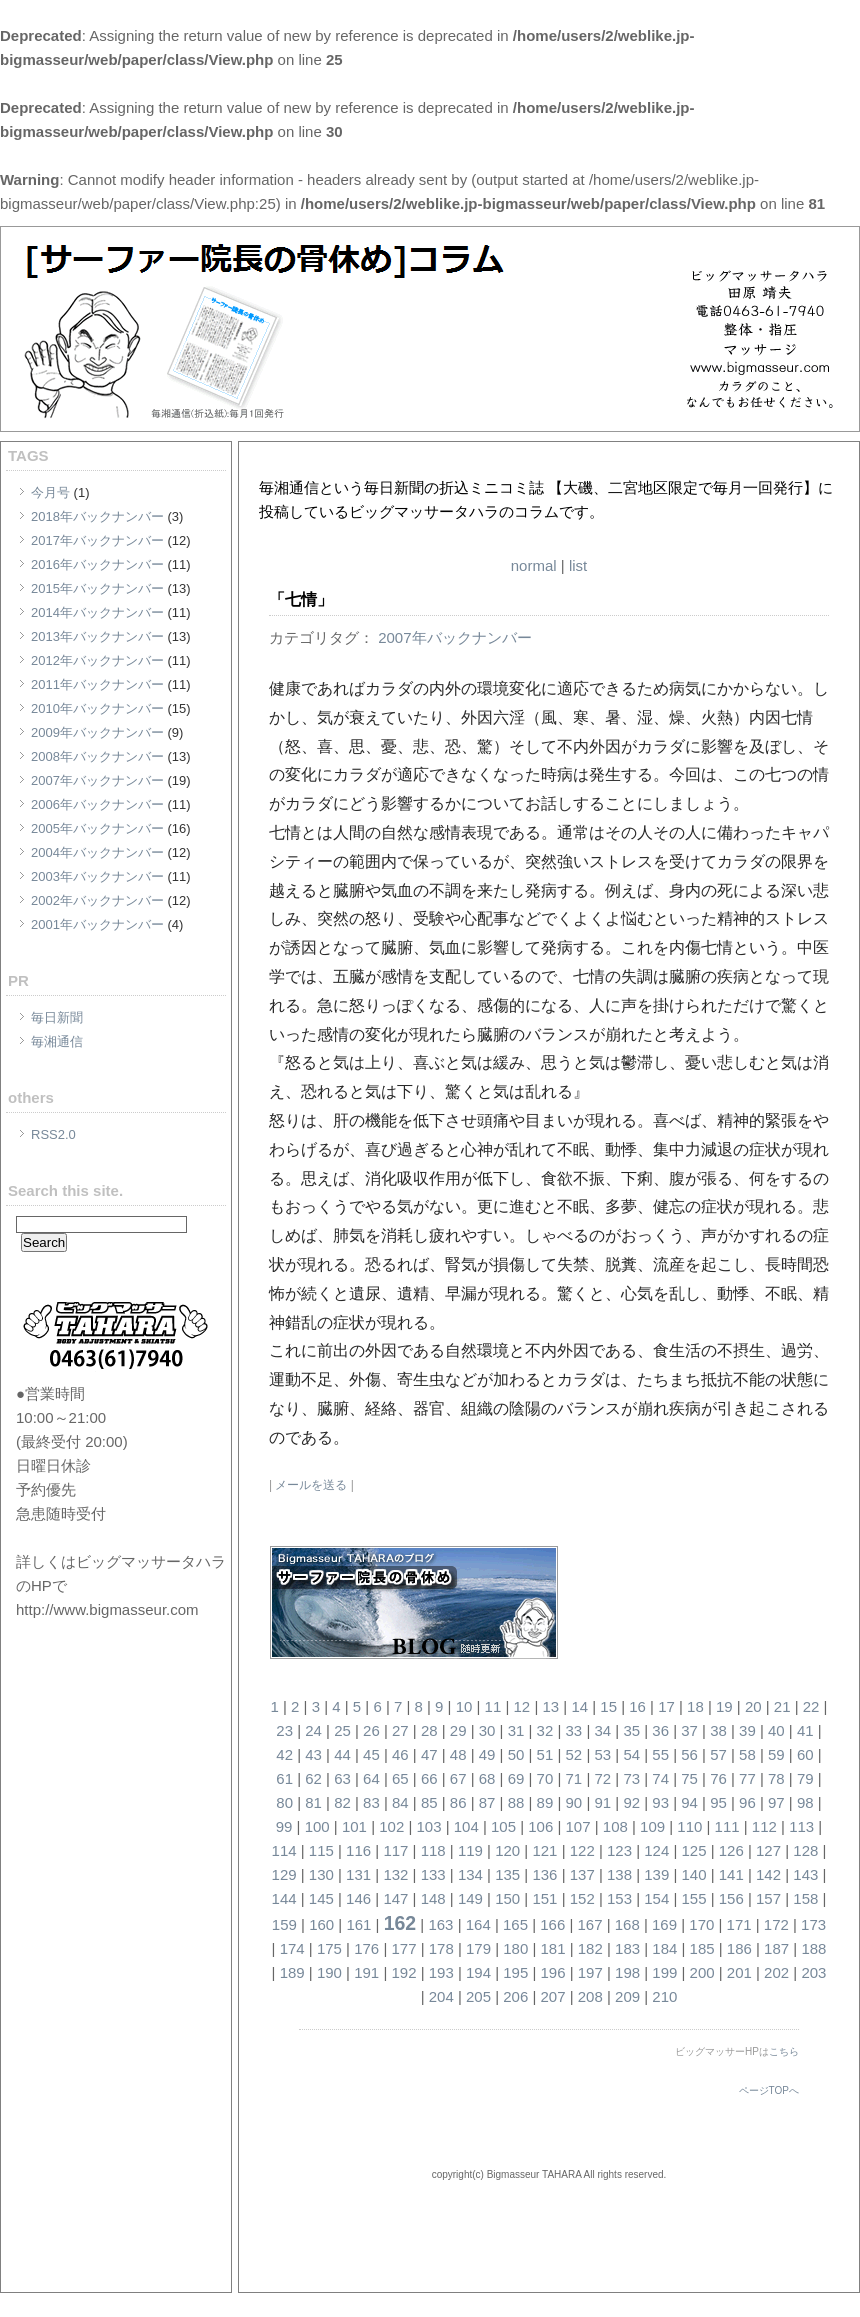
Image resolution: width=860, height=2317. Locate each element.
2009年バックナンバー (97, 732)
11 (493, 1706)
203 (813, 1972)
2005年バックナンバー (97, 828)
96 (747, 1802)
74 (660, 1778)
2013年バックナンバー (97, 636)
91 (602, 1802)
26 (371, 1730)
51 (545, 1754)
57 (718, 1754)
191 (366, 1972)
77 (747, 1778)
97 (776, 1802)
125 (694, 1850)
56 (689, 1754)
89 (545, 1802)
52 (574, 1754)
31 (516, 1730)
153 (619, 1898)
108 (615, 1826)
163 (440, 1924)
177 (403, 1948)
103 (428, 1826)
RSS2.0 (53, 1134)
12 (522, 1706)
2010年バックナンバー (97, 708)
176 (366, 1948)
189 (292, 1972)
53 (602, 1754)
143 (805, 1874)
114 (284, 1850)
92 (631, 1802)
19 (724, 1706)
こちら (784, 2051)
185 (702, 1948)
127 (768, 1850)
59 (776, 1754)
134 (470, 1874)
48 (458, 1754)
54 (631, 1754)
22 (811, 1706)
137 (582, 1874)
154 (656, 1898)
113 (801, 1826)
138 (619, 1874)
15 (608, 1706)
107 (578, 1826)
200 (702, 1972)
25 (342, 1730)
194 (478, 1972)
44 (342, 1754)
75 (689, 1778)
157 (768, 1898)
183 (627, 1948)
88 (516, 1802)
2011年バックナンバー (97, 684)
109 (652, 1826)
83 (371, 1802)
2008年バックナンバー (97, 756)
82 (342, 1802)
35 (631, 1730)
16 (637, 1706)
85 (429, 1802)
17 (666, 1706)
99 (284, 1826)
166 (552, 1924)
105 (503, 1826)
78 (776, 1778)
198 (627, 1972)
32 (545, 1730)
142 (768, 1874)
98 (805, 1802)
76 (718, 1778)
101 (354, 1826)
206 (515, 1996)
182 (590, 1948)
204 (441, 1996)
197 (590, 1972)
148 (433, 1898)
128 (805, 1850)
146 (358, 1898)
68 (487, 1778)
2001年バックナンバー (97, 924)
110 (689, 1826)
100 (317, 1826)
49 (487, 1754)
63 (342, 1778)
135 (507, 1874)
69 (516, 1778)
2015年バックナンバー (97, 588)
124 (656, 1850)
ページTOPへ (769, 2090)
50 (516, 1754)
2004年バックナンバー (97, 852)
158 (805, 1898)
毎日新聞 (57, 1017)
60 (805, 1754)
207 (553, 1996)
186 (739, 1948)
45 (371, 1754)
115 (321, 1850)
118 (433, 1850)
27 (400, 1730)
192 (403, 1972)
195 (515, 1972)
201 (739, 1972)
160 (321, 1924)
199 (664, 1972)
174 (292, 1948)
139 (656, 1874)
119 (470, 1850)
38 (718, 1730)
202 (776, 1972)
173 (813, 1924)
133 (433, 1874)
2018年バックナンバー (97, 516)
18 (695, 1706)
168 (627, 1924)
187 (776, 1948)
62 (313, 1778)
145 (321, 1898)
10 (464, 1706)
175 (329, 1948)
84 (400, 1802)
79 (805, 1778)
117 (395, 1850)
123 (619, 1850)
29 (458, 1730)
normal (534, 565)
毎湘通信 (57, 1041)
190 (329, 1972)
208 (590, 1996)
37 (689, 1730)
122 (582, 1850)
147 (395, 1898)
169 (664, 1924)
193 (441, 1972)
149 (470, 1898)
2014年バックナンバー (97, 612)
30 (487, 1730)
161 (358, 1924)
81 (313, 1802)
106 (540, 1826)
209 (627, 1996)
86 (458, 1802)
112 (764, 1826)
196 (553, 1972)
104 (466, 1826)
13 (550, 1706)
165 (515, 1924)
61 (284, 1778)
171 (739, 1924)
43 (313, 1754)
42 (284, 1754)
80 (284, 1802)
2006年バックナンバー (97, 804)
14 (579, 1706)
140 (694, 1874)
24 (313, 1730)
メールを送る (311, 1485)
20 (753, 1706)
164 (478, 1924)
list (578, 565)
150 (507, 1898)
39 (747, 1730)
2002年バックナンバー (97, 900)
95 (718, 1802)
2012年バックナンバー (97, 660)
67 (458, 1778)
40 (776, 1730)
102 (391, 1826)
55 (660, 1754)
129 (284, 1874)
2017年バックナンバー (97, 540)
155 (694, 1898)
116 (358, 1850)
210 (664, 1996)
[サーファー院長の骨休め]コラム (483, 463)
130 (321, 1874)
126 (731, 1850)
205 (478, 1996)
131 (358, 1874)
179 (478, 1948)
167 (590, 1924)
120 (507, 1850)
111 (727, 1826)
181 (553, 1948)
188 (813, 1948)
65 (400, 1778)
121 (544, 1850)
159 (284, 1924)
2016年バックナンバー (97, 564)
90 (574, 1802)
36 (660, 1730)
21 (782, 1706)
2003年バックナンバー (97, 876)
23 (284, 1730)
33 (574, 1730)
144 (284, 1898)
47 (429, 1754)
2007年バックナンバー (97, 780)
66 (429, 1778)
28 (429, 1730)
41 (805, 1730)
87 (487, 1802)
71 (574, 1778)
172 (776, 1924)
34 (602, 1730)
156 (731, 1898)
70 (545, 1778)
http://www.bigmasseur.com (107, 1609)
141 (731, 1874)
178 (441, 1948)
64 (371, 1778)
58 (747, 1754)
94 (689, 1802)
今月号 (50, 492)
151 (544, 1898)
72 (602, 1778)
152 (582, 1898)
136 (544, 1874)
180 (515, 1948)
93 (660, 1802)
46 (400, 1754)
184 (664, 1948)
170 (701, 1924)
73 (631, 1778)
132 (395, 1874)
